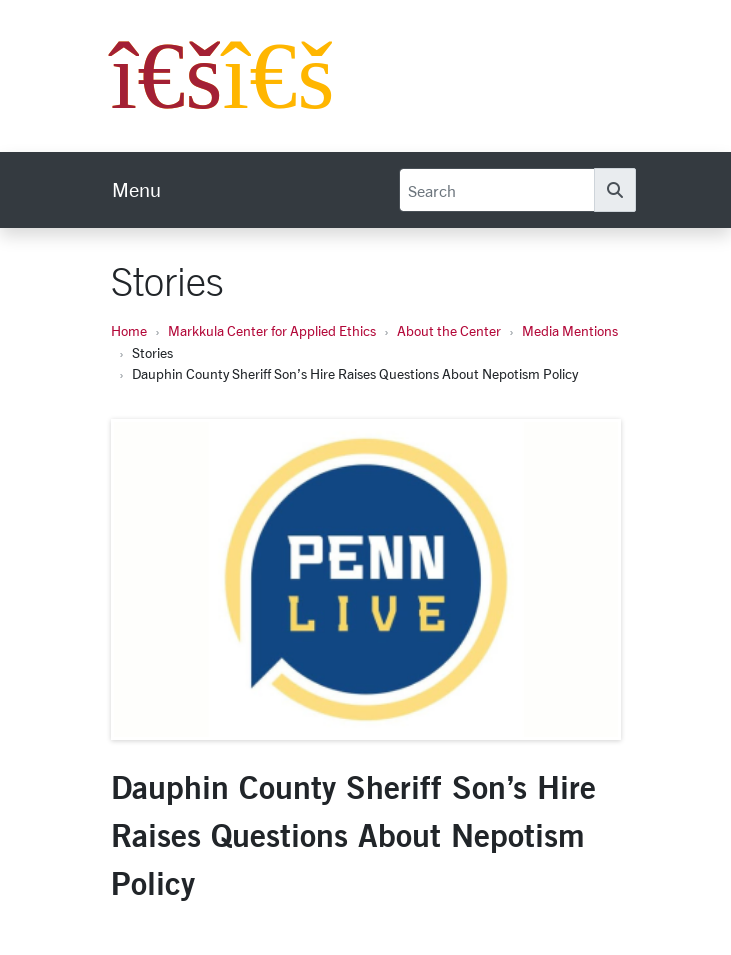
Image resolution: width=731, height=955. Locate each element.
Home (129, 330)
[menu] (136, 190)
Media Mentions (570, 330)
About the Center (449, 330)
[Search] (497, 190)
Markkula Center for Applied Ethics (272, 330)
